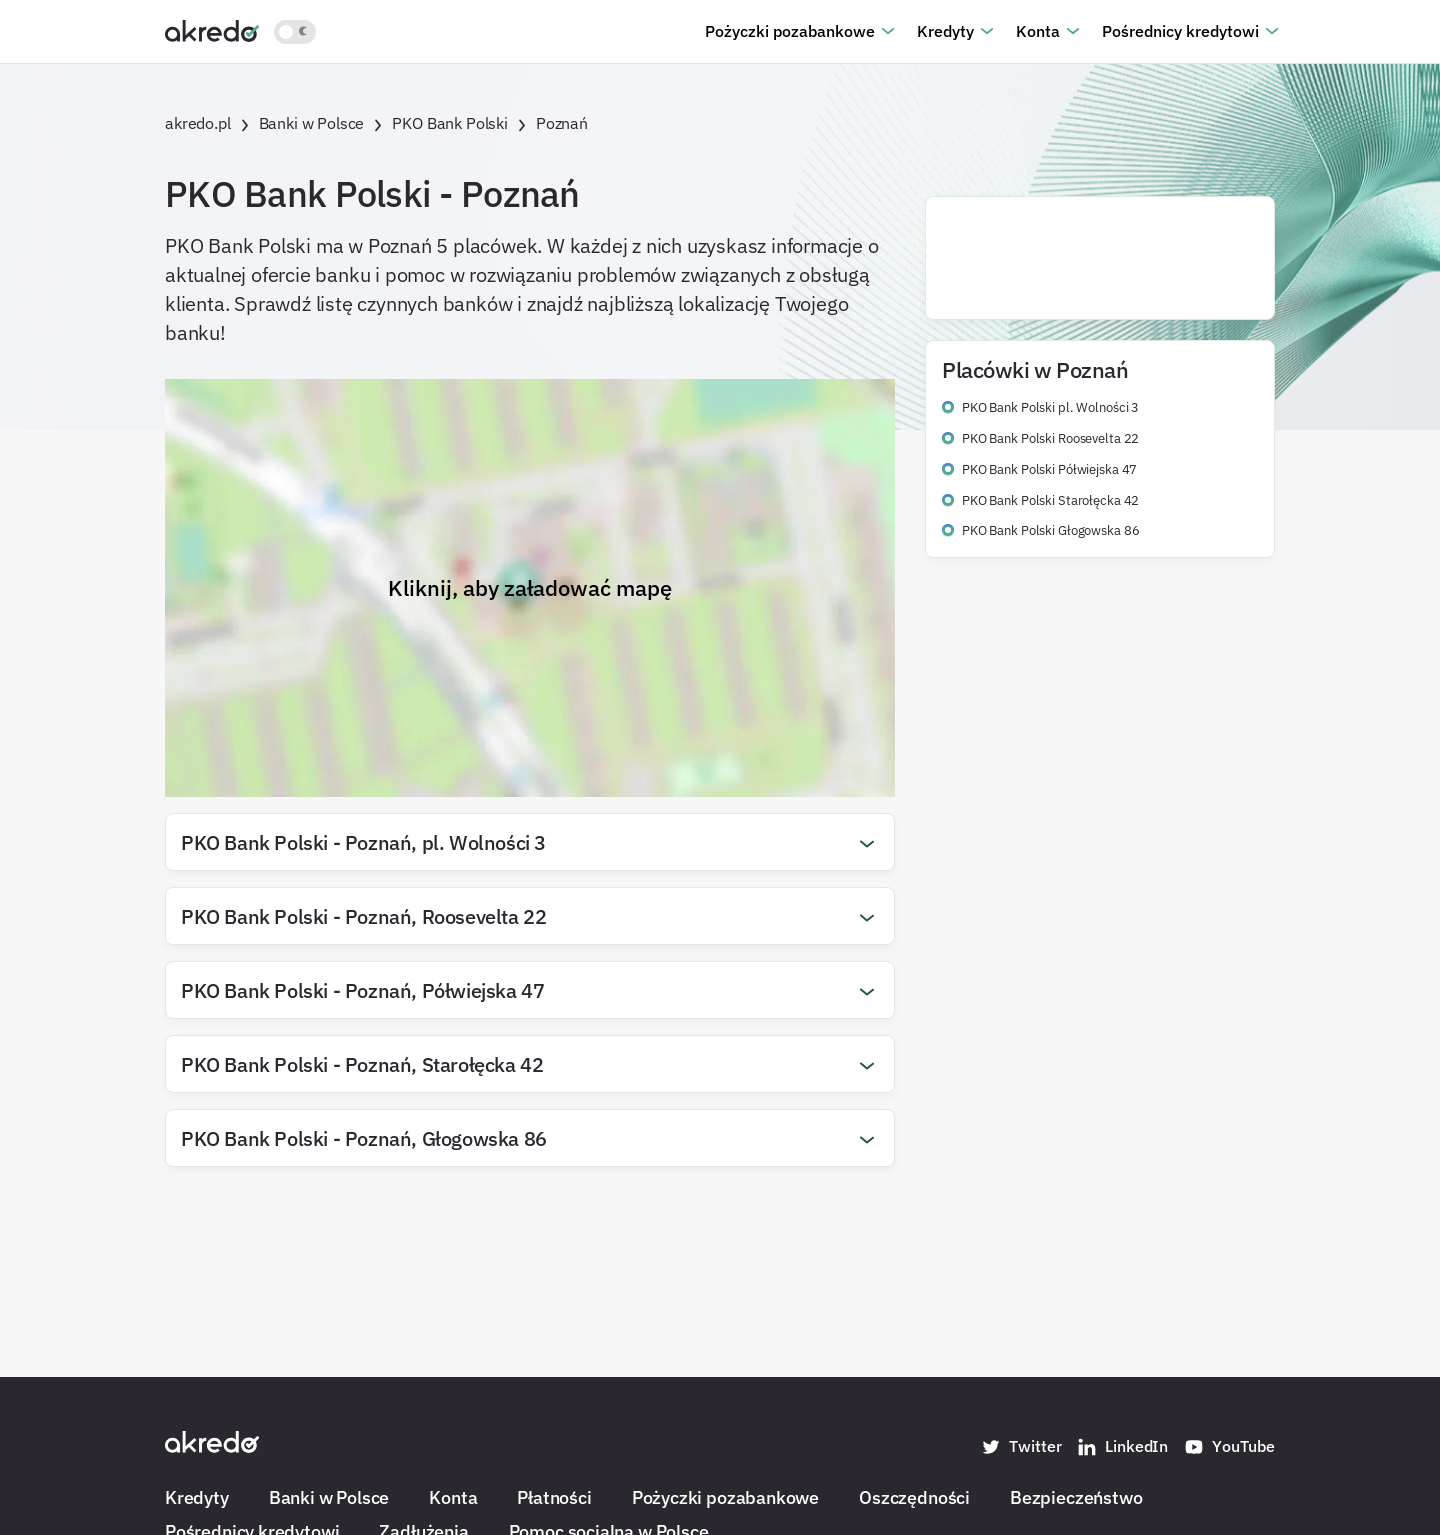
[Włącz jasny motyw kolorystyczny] (295, 32)
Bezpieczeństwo (1076, 1497)
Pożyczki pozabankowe (790, 31)
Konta (1038, 31)
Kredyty (945, 31)
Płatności (554, 1497)
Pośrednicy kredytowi (1180, 31)
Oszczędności (914, 1497)
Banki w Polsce (329, 1497)
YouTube (1229, 1447)
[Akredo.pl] (212, 30)
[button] (530, 842)
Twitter (1021, 1447)
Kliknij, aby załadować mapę (530, 588)
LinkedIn (1122, 1447)
